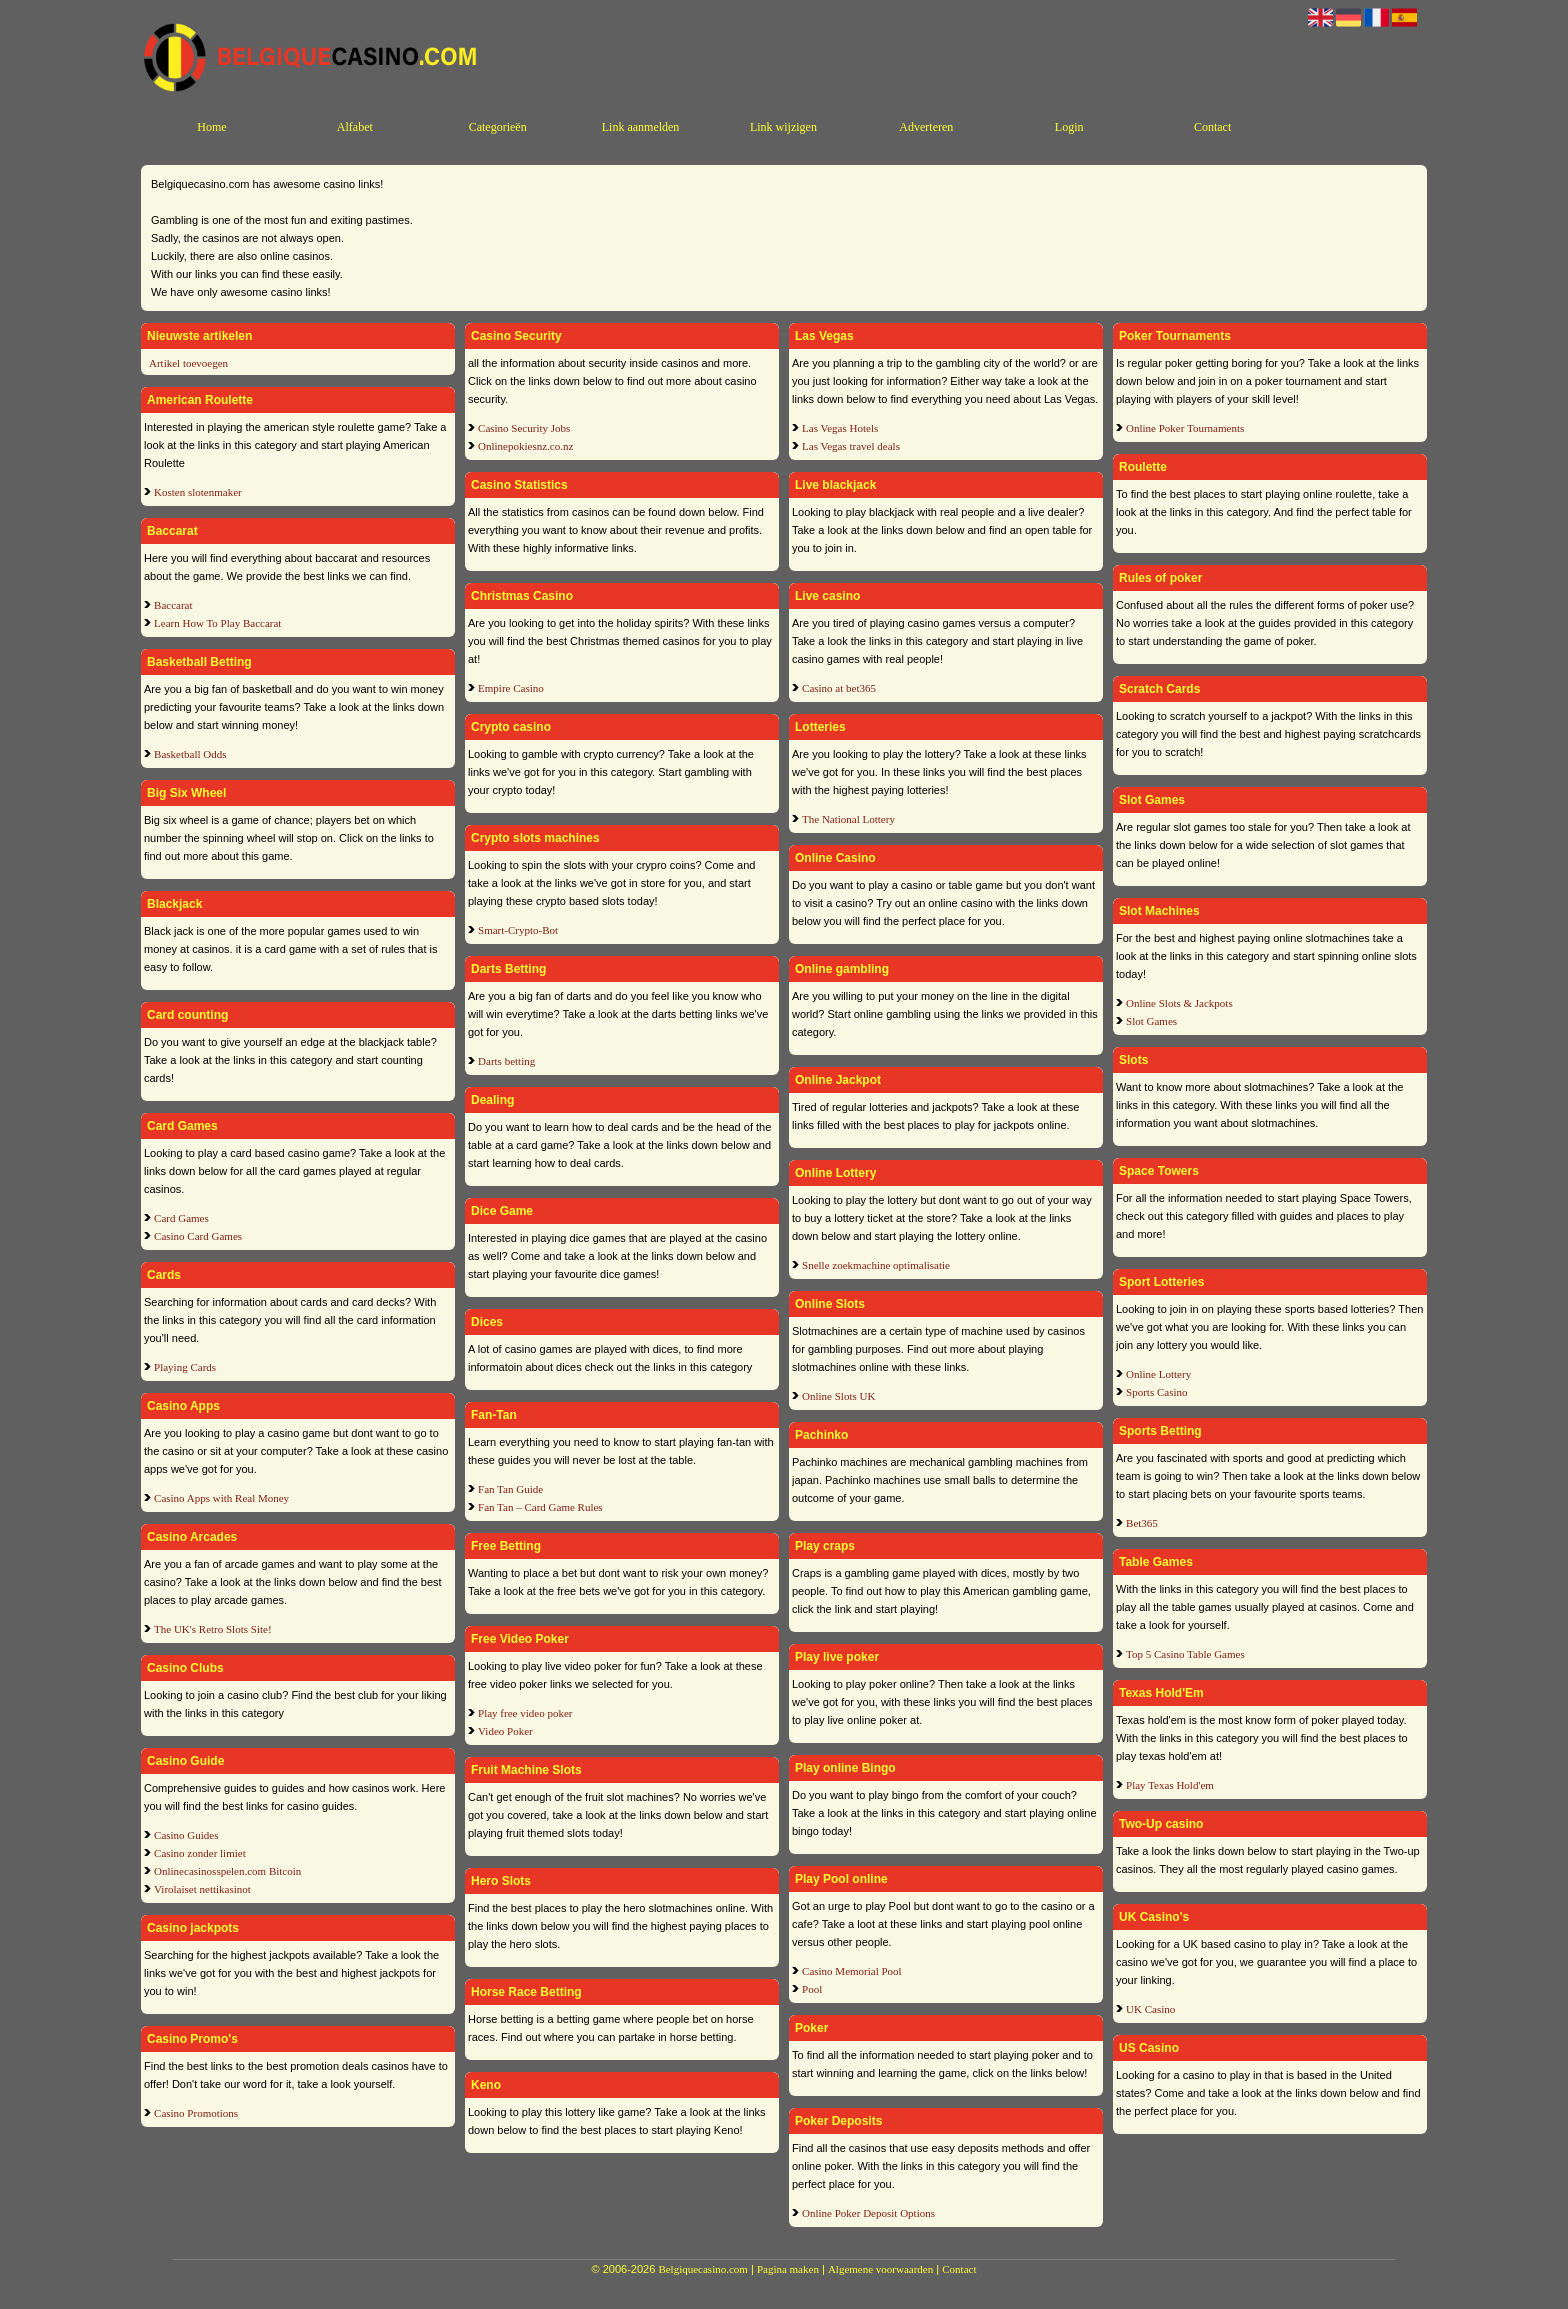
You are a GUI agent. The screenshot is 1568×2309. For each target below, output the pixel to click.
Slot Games (1151, 1021)
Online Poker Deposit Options (868, 2213)
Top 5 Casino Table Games (1185, 1654)
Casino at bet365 (839, 688)
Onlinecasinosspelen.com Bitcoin (227, 1871)
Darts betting (506, 1061)
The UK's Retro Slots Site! (212, 1629)
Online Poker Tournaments (1185, 428)
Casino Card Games (198, 1236)
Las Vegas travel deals (851, 446)
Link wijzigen (783, 127)
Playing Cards (185, 1367)
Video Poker (505, 1731)
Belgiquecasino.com (703, 2269)
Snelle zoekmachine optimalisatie (876, 1265)
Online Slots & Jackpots (1179, 1003)
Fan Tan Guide (510, 1489)
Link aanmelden (641, 127)
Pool (812, 1989)
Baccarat (173, 605)
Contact (1212, 127)
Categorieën (498, 127)
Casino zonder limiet (200, 1853)
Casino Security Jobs (524, 428)
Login (1069, 127)
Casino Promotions (196, 2113)
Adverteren (926, 127)
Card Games (181, 1218)
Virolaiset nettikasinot (202, 1889)
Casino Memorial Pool (852, 1971)
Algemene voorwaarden (880, 2269)
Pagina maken (788, 2269)
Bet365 (1142, 1523)
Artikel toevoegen (188, 363)
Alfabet (355, 127)
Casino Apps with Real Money (221, 1498)
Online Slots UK (838, 1396)
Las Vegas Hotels (840, 428)
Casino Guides (186, 1835)
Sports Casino (1156, 1392)
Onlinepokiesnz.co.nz (525, 446)
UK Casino (1150, 2009)
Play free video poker (525, 1713)
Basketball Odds (190, 754)
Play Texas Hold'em (1170, 1785)
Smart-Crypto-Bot (518, 930)
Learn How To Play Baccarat (217, 623)
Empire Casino (511, 688)
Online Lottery (1158, 1374)
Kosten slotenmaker (198, 492)
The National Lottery (848, 819)
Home (211, 127)
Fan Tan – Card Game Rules (540, 1507)
